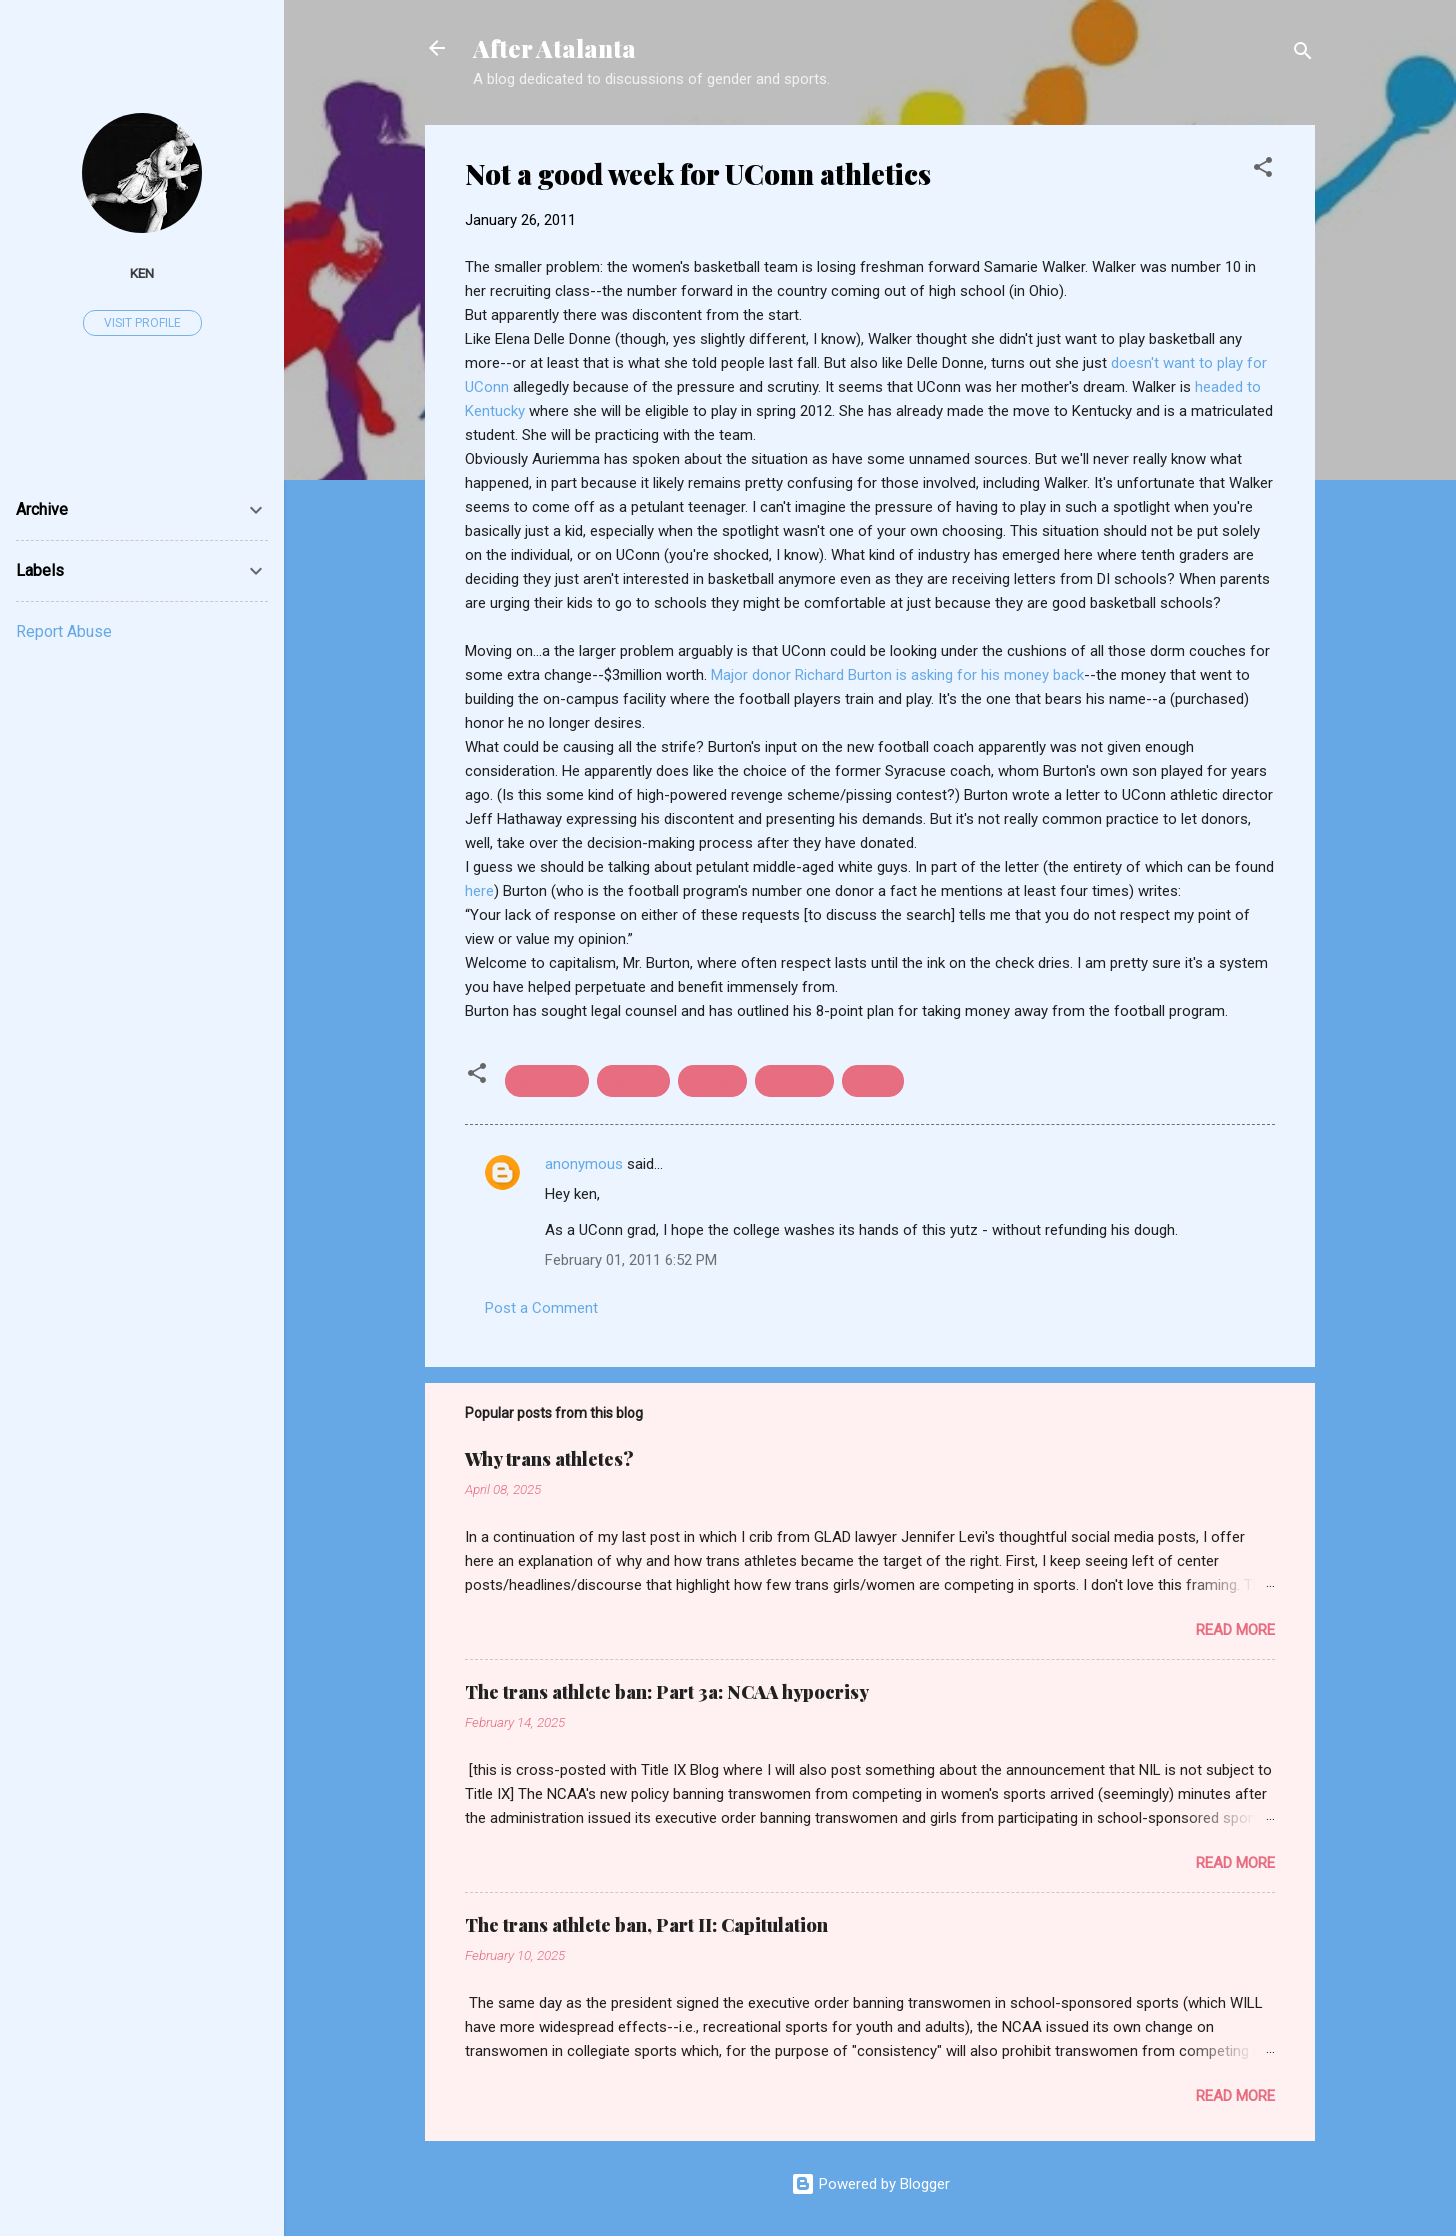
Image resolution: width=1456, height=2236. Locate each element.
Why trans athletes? (549, 1459)
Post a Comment (541, 1308)
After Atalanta (554, 48)
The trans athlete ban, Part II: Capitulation (646, 1925)
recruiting (794, 1081)
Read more (1235, 1630)
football (712, 1081)
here (479, 891)
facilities (633, 1081)
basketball (547, 1081)
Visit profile (142, 323)
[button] (1263, 170)
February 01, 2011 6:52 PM (631, 1260)
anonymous (584, 1164)
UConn (873, 1081)
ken (142, 273)
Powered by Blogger (870, 2184)
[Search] (1303, 54)
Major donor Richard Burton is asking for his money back (897, 675)
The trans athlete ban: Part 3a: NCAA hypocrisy (667, 1692)
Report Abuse (64, 631)
